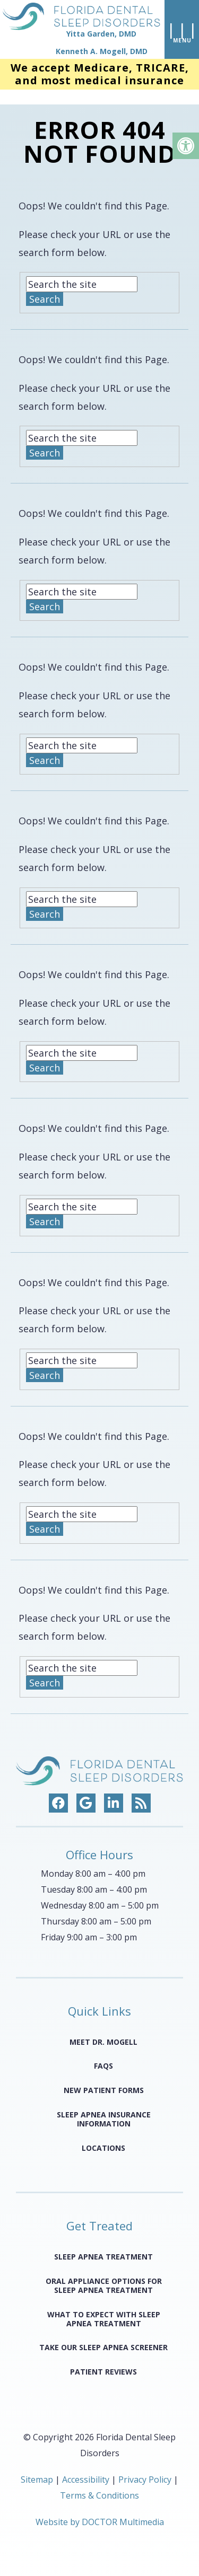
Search (44, 286)
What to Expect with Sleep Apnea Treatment (103, 2306)
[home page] (80, 30)
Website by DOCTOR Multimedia (100, 2510)
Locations (103, 2135)
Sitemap (37, 2467)
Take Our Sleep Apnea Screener (103, 2335)
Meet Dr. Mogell (103, 2029)
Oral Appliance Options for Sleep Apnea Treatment (104, 2273)
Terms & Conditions (99, 2483)
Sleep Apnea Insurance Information (104, 2106)
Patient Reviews (103, 2359)
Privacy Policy (146, 2467)
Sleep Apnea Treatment (103, 2244)
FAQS (103, 2054)
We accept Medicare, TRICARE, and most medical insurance (100, 76)
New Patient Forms (104, 2078)
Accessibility (85, 2467)
